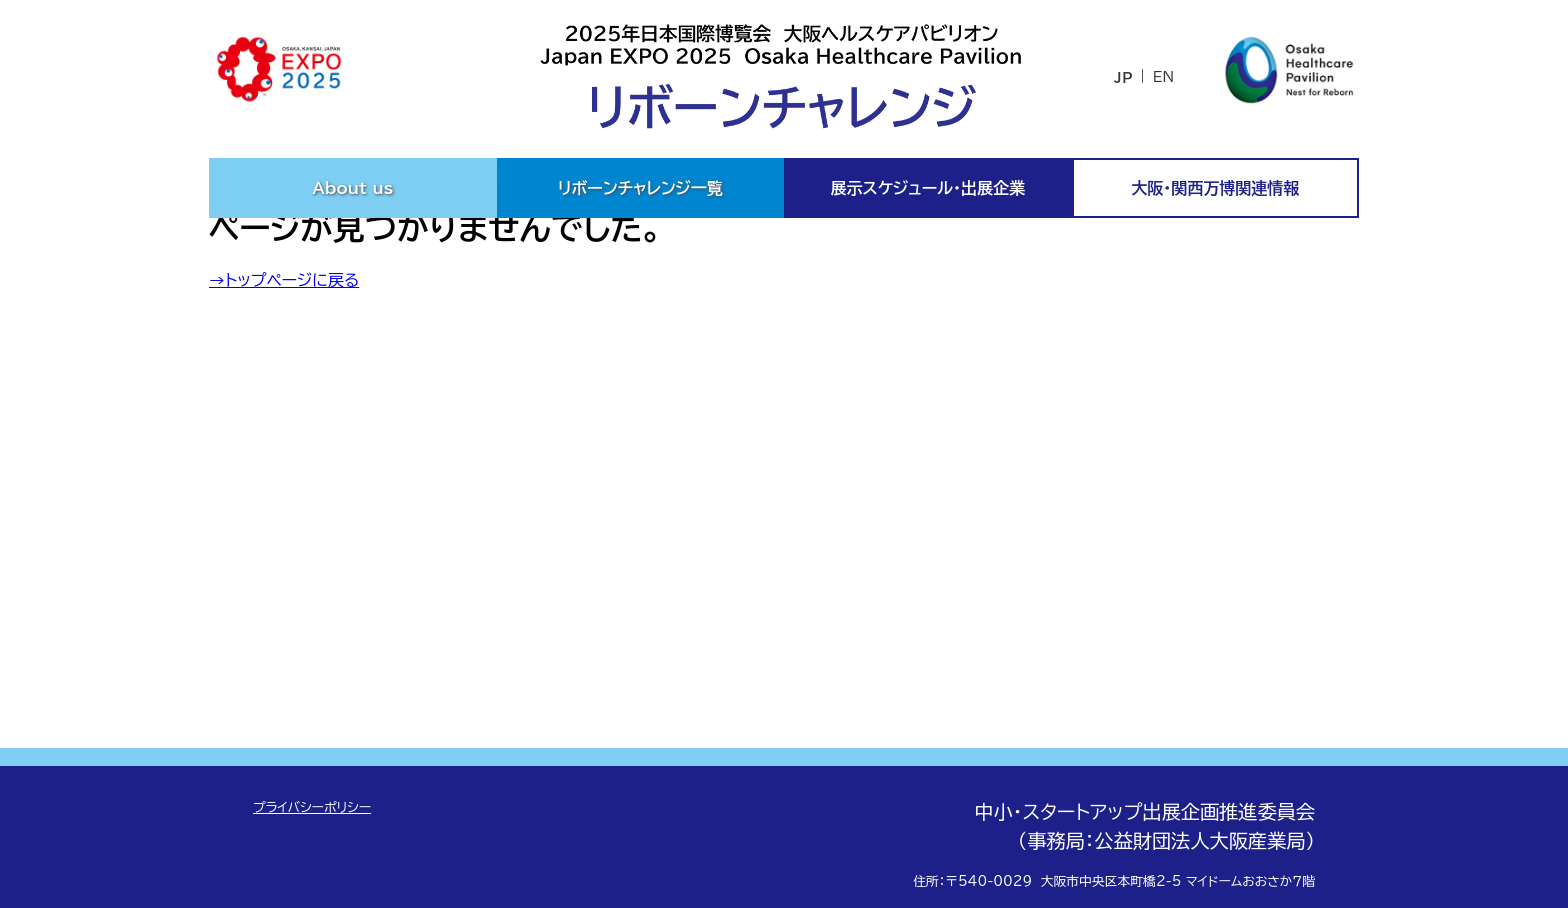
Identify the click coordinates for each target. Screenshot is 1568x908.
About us (353, 188)
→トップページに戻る (284, 280)
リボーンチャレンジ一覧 (641, 188)
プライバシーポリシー (312, 807)
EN (1163, 77)
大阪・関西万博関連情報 (1216, 188)
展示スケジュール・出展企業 (928, 188)
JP (1123, 78)
